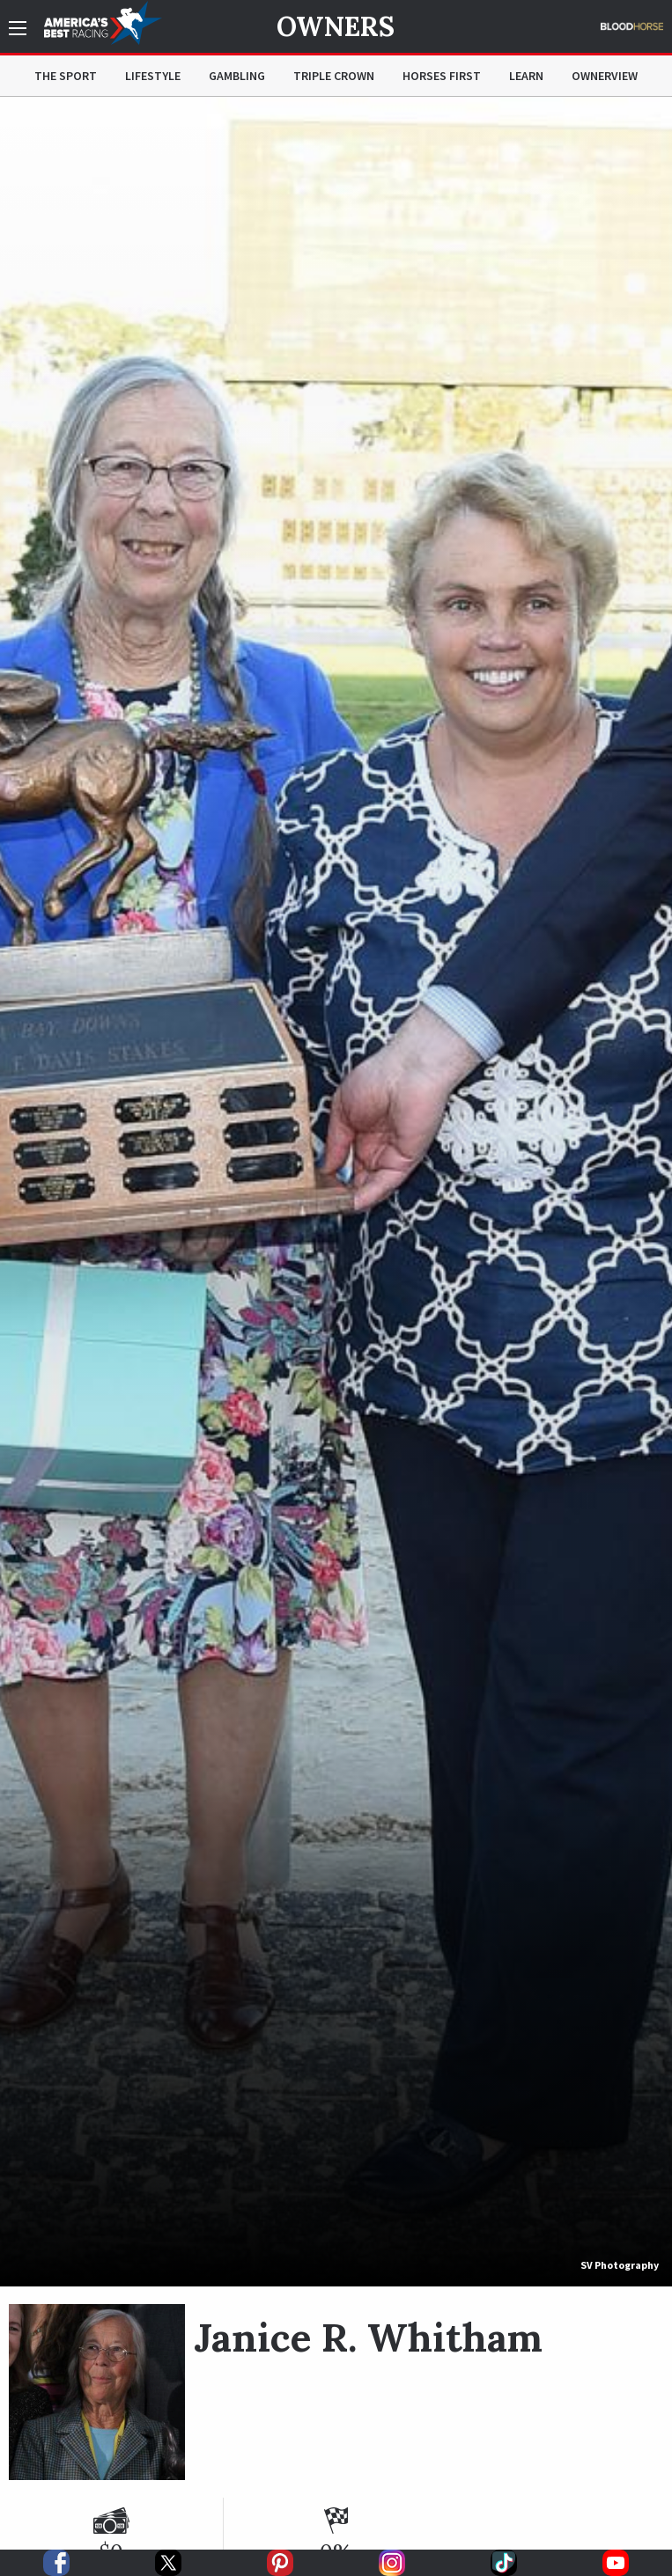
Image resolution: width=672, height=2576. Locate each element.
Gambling (237, 76)
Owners (336, 26)
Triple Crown (333, 76)
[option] (336, 1191)
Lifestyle (153, 76)
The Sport (65, 76)
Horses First (441, 76)
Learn (526, 76)
